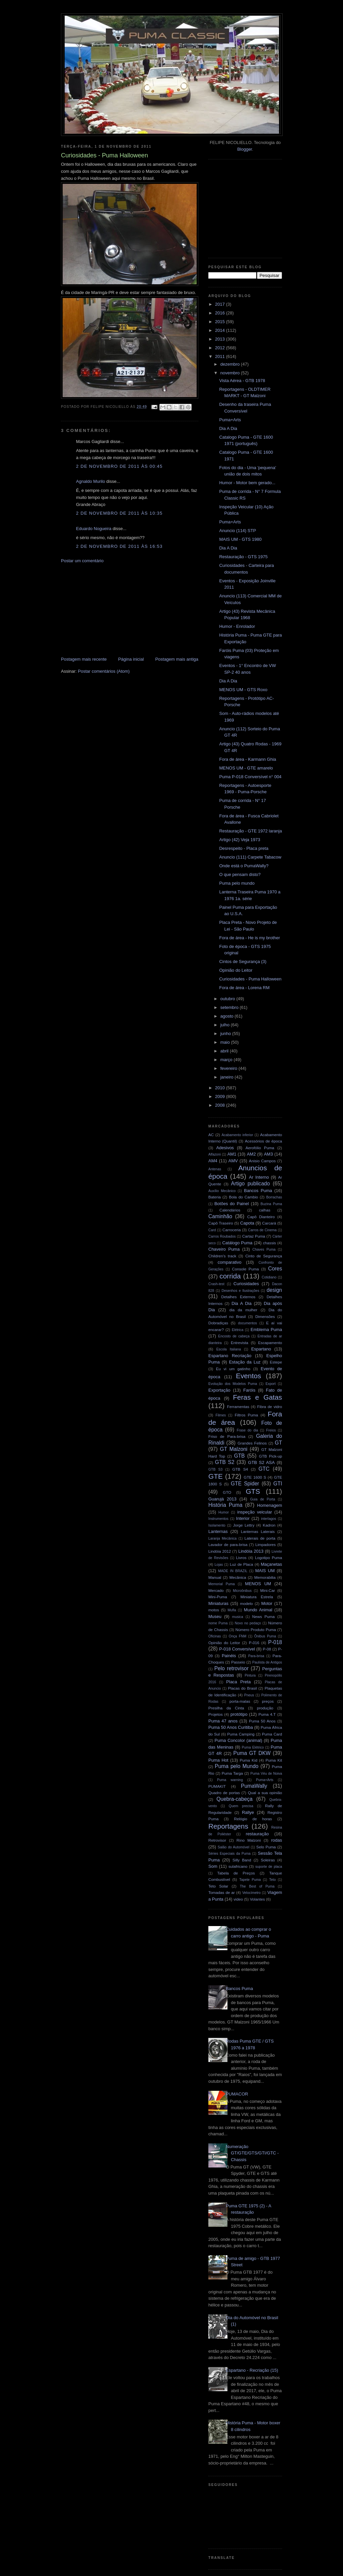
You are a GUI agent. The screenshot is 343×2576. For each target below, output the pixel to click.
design (274, 1290)
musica (237, 1617)
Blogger (244, 149)
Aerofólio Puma (260, 1148)
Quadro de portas (224, 1792)
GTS (253, 1491)
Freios (271, 1430)
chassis (269, 1243)
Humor (223, 1512)
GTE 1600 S (255, 1477)
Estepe (276, 1362)
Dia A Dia (228, 428)
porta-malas (239, 1701)
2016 (220, 312)
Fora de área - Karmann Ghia (247, 759)
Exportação (219, 1390)
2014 (220, 330)
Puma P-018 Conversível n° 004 (250, 776)
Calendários (229, 1210)
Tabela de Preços (236, 1873)
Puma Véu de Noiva (266, 1773)
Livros (241, 1557)
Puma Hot (218, 1760)
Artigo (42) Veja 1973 (239, 839)
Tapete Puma (250, 1880)
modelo (246, 1603)
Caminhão (220, 1216)
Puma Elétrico (253, 1747)
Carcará (269, 1223)
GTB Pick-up (270, 1456)
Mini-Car (267, 1590)
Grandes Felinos (252, 1443)
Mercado (215, 1590)
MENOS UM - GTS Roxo (243, 689)
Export (271, 1384)
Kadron (269, 1525)
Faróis (249, 1390)
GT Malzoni (234, 1449)
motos (213, 1610)
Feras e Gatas (257, 1397)
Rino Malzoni (248, 1840)
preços (268, 1701)
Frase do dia (247, 1430)
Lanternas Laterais (258, 1531)
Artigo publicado (250, 1183)
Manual (214, 1577)
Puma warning (230, 1780)
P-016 (254, 1642)
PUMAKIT (217, 1786)
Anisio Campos (262, 1161)
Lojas (219, 1564)
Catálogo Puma (237, 1242)
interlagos (268, 1519)
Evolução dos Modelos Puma (232, 1384)
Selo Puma (266, 1847)
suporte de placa (268, 1866)
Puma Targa (232, 1773)
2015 (220, 321)
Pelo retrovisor (231, 1668)
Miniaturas (218, 1603)
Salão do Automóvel (234, 1847)
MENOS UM (258, 1583)
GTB (239, 1456)
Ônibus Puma (265, 1636)
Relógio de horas (253, 1819)
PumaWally (254, 1786)
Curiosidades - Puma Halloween (250, 978)
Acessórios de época (263, 1141)
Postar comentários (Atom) (104, 671)
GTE (215, 1476)
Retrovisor (217, 1840)
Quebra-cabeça (234, 1799)
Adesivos (225, 1147)
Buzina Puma (271, 1204)
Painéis (229, 1655)
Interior (243, 1518)
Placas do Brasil (242, 1688)
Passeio (238, 1662)
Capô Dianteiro (261, 1217)
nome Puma (217, 1623)
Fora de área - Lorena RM (244, 987)
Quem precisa (241, 1806)
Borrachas (274, 1197)
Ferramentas (238, 1406)
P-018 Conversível (237, 1648)
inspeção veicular (254, 1512)
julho (225, 1024)
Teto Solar (218, 1886)
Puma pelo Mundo (236, 1766)
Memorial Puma (221, 1584)
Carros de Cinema (262, 1230)
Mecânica (237, 1577)
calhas (264, 1210)
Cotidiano (269, 1277)
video (238, 1899)
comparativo (230, 1262)
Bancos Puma (258, 1190)
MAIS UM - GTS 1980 (240, 539)
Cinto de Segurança (263, 1256)
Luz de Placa (241, 1564)
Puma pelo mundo (237, 883)
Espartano (261, 1348)
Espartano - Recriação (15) (252, 2370)
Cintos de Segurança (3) (242, 961)
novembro (230, 372)
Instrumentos (218, 1519)
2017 (220, 304)
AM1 (231, 1154)
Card (212, 1230)
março (227, 1059)
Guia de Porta (262, 1499)
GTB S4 (240, 1469)
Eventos (248, 1376)
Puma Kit (274, 1760)
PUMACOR (237, 2093)
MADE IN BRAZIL (232, 1571)
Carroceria (231, 1230)
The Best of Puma (257, 1886)
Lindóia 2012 (219, 1551)
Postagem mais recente (84, 659)
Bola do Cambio (243, 1197)
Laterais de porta (260, 1538)
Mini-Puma (217, 1597)
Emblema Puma (266, 1329)
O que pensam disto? (240, 874)
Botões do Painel (231, 1203)
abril (225, 1050)
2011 (220, 356)
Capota (247, 1223)
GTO (227, 1492)
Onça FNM (238, 1636)
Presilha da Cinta (226, 1708)
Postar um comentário (82, 560)
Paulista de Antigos (267, 1662)
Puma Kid (249, 1760)
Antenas (214, 1169)
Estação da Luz (245, 1362)
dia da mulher (243, 1310)
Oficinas (214, 1636)
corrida (230, 1276)
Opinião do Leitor (235, 970)
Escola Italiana (228, 1349)
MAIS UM (265, 1570)
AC (211, 1134)
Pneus (249, 1695)
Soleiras (268, 1860)
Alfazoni (214, 1154)
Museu (214, 1616)
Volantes (257, 1899)
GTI (277, 1483)
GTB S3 (215, 1469)
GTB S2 (224, 1462)
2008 (220, 1105)
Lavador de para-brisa (228, 1544)
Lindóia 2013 (250, 1551)
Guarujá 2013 (222, 1498)
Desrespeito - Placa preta (243, 848)
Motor (266, 1603)
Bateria (214, 1197)
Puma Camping (240, 1734)
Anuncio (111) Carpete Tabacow (250, 857)
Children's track (222, 1256)
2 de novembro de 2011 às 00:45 (119, 466)
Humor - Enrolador (237, 626)
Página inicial (131, 659)
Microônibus (242, 1591)
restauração (257, 1833)
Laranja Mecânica (222, 1538)
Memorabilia (265, 1577)
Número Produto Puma (255, 1629)
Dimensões (265, 1316)
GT (278, 1443)
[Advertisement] (111, 609)
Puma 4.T (267, 1714)
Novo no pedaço (248, 1623)
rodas (276, 1840)
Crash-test (216, 1284)
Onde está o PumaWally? (243, 865)
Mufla (231, 1610)
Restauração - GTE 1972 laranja (250, 830)
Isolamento (216, 1525)
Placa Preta (238, 1681)
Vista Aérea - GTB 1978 (242, 380)
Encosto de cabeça (234, 1336)
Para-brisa (256, 1656)
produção (265, 1708)
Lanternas (218, 1531)
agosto (227, 1016)
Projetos (215, 1714)
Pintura (250, 1675)
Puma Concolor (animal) (238, 1740)
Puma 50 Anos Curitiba (230, 1727)
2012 (220, 347)
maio (225, 1042)
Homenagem (269, 1505)
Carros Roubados (222, 1236)
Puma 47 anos (222, 1720)
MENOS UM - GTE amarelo (246, 767)
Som (212, 1866)
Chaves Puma (263, 1249)
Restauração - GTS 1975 (243, 556)
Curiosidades (246, 1283)
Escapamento (270, 1342)
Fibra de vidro (269, 1406)
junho (226, 1033)
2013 (220, 339)
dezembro (230, 364)
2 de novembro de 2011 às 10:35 (119, 513)
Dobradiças (218, 1323)
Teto (272, 1880)
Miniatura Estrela (257, 1597)
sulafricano (238, 1866)
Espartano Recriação (229, 1355)
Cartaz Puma (253, 1236)
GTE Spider (245, 1483)
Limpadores (265, 1544)
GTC (264, 1469)
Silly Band (241, 1860)
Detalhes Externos (238, 1297)
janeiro (227, 1077)
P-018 (275, 1642)
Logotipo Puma (268, 1557)
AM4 (212, 1160)
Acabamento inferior (237, 1135)
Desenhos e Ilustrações (240, 1291)
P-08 (267, 1649)
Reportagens (228, 1826)
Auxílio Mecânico (222, 1191)
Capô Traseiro (220, 1223)
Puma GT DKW (252, 1753)
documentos (247, 1323)
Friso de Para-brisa (227, 1436)
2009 (220, 1096)
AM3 (268, 1154)
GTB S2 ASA (261, 1462)
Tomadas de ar (221, 1892)
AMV (233, 1160)
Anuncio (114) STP (237, 530)
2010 (220, 1087)
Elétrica (238, 1330)
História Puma (225, 1505)
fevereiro (229, 1068)
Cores (275, 1268)
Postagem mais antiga (176, 659)
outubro (228, 998)
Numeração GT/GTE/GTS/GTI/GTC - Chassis (252, 2153)
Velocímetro (251, 1893)
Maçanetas (271, 1564)
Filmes (221, 1415)
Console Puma (245, 1269)
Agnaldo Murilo (90, 481)
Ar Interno (259, 1177)
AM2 (251, 1154)
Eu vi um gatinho (233, 1369)
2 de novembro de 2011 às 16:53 (119, 546)
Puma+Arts (230, 419)
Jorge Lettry (244, 1525)
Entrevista (239, 1342)
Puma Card (272, 1734)
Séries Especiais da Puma (229, 1853)
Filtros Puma (246, 1415)
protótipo (239, 1714)
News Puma (263, 1616)
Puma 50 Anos (262, 1721)
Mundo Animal (258, 1609)
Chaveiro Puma (223, 1249)
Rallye (248, 1812)
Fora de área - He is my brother (249, 937)
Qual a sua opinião (265, 1792)
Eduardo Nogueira (94, 528)
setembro (230, 1007)
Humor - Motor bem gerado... (247, 482)
